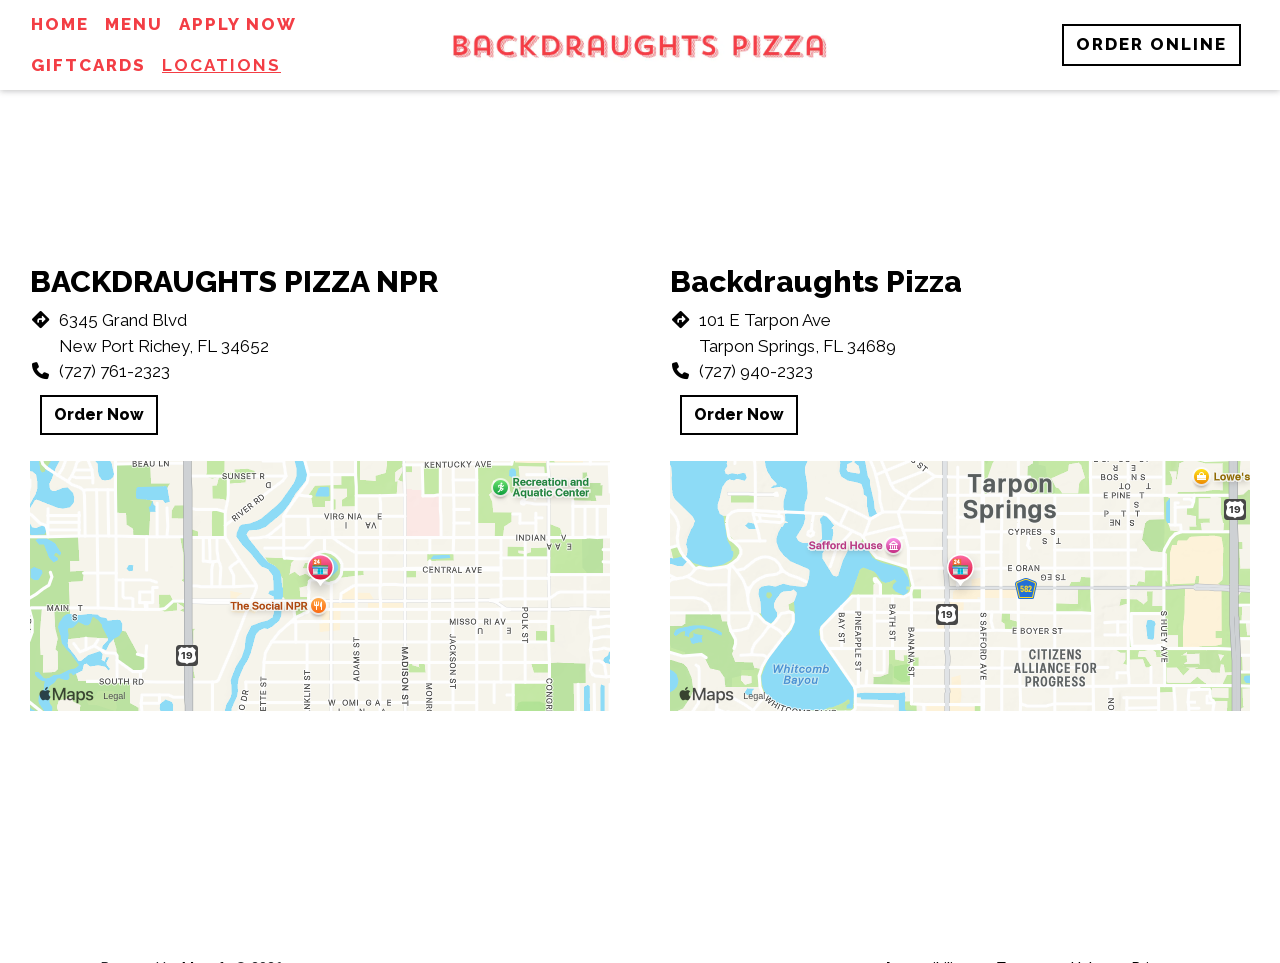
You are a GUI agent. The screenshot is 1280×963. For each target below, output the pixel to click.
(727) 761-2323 (114, 371)
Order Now (99, 414)
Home (60, 24)
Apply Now (238, 24)
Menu (134, 24)
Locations (221, 65)
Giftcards (88, 65)
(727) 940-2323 (756, 371)
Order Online (1151, 44)
